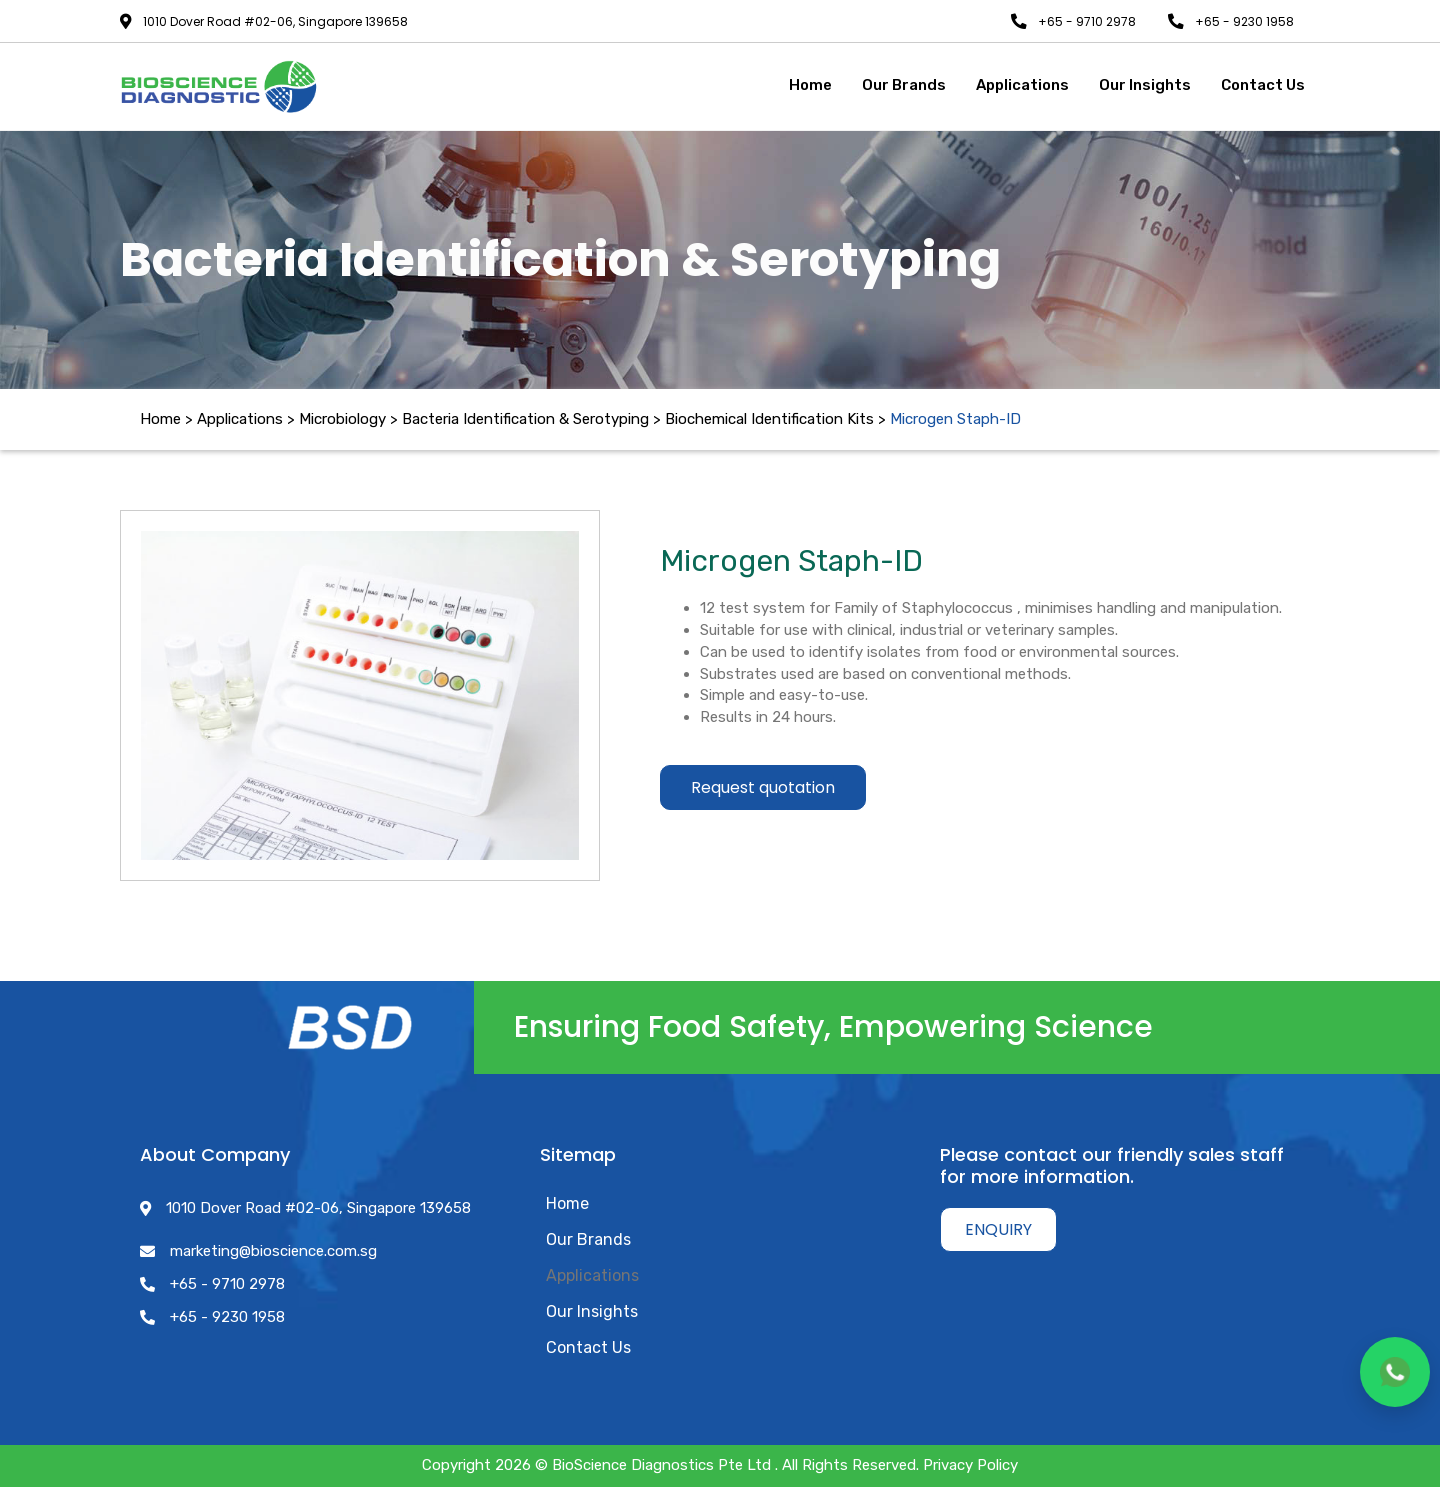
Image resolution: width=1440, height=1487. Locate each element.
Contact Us (588, 1347)
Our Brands (588, 1239)
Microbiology (342, 419)
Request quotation (763, 787)
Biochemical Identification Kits (769, 419)
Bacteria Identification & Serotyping (525, 419)
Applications (592, 1275)
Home (160, 419)
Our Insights (592, 1311)
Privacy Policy (970, 1465)
